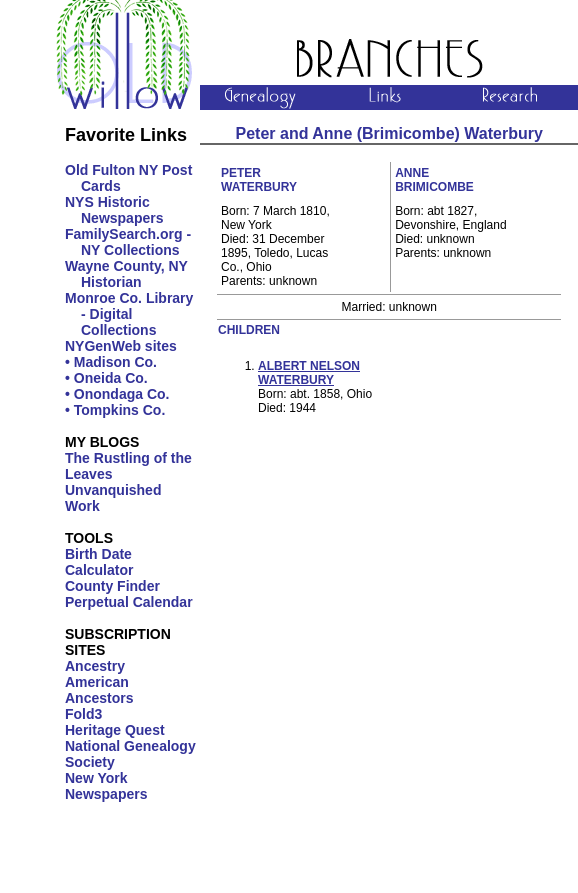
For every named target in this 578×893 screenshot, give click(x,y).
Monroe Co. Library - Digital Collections (129, 314)
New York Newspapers (106, 786)
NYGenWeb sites (121, 346)
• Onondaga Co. (117, 394)
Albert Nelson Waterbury (309, 373)
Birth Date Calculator (99, 562)
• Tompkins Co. (115, 410)
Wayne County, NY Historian (126, 274)
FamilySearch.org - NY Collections (128, 242)
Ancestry (95, 666)
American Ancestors (99, 690)
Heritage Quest (115, 730)
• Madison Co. (111, 362)
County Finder (112, 586)
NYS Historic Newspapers (114, 210)
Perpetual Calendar (129, 602)
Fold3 (83, 714)
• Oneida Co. (106, 378)
